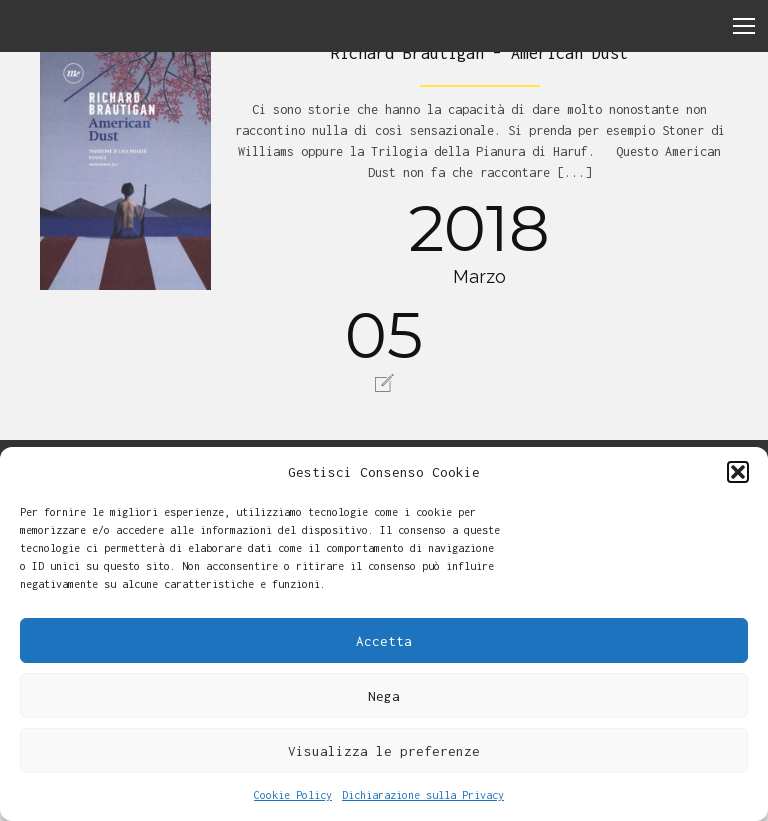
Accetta (384, 641)
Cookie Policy (293, 795)
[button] (738, 472)
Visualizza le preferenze (384, 751)
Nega (384, 696)
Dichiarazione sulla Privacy (423, 795)
